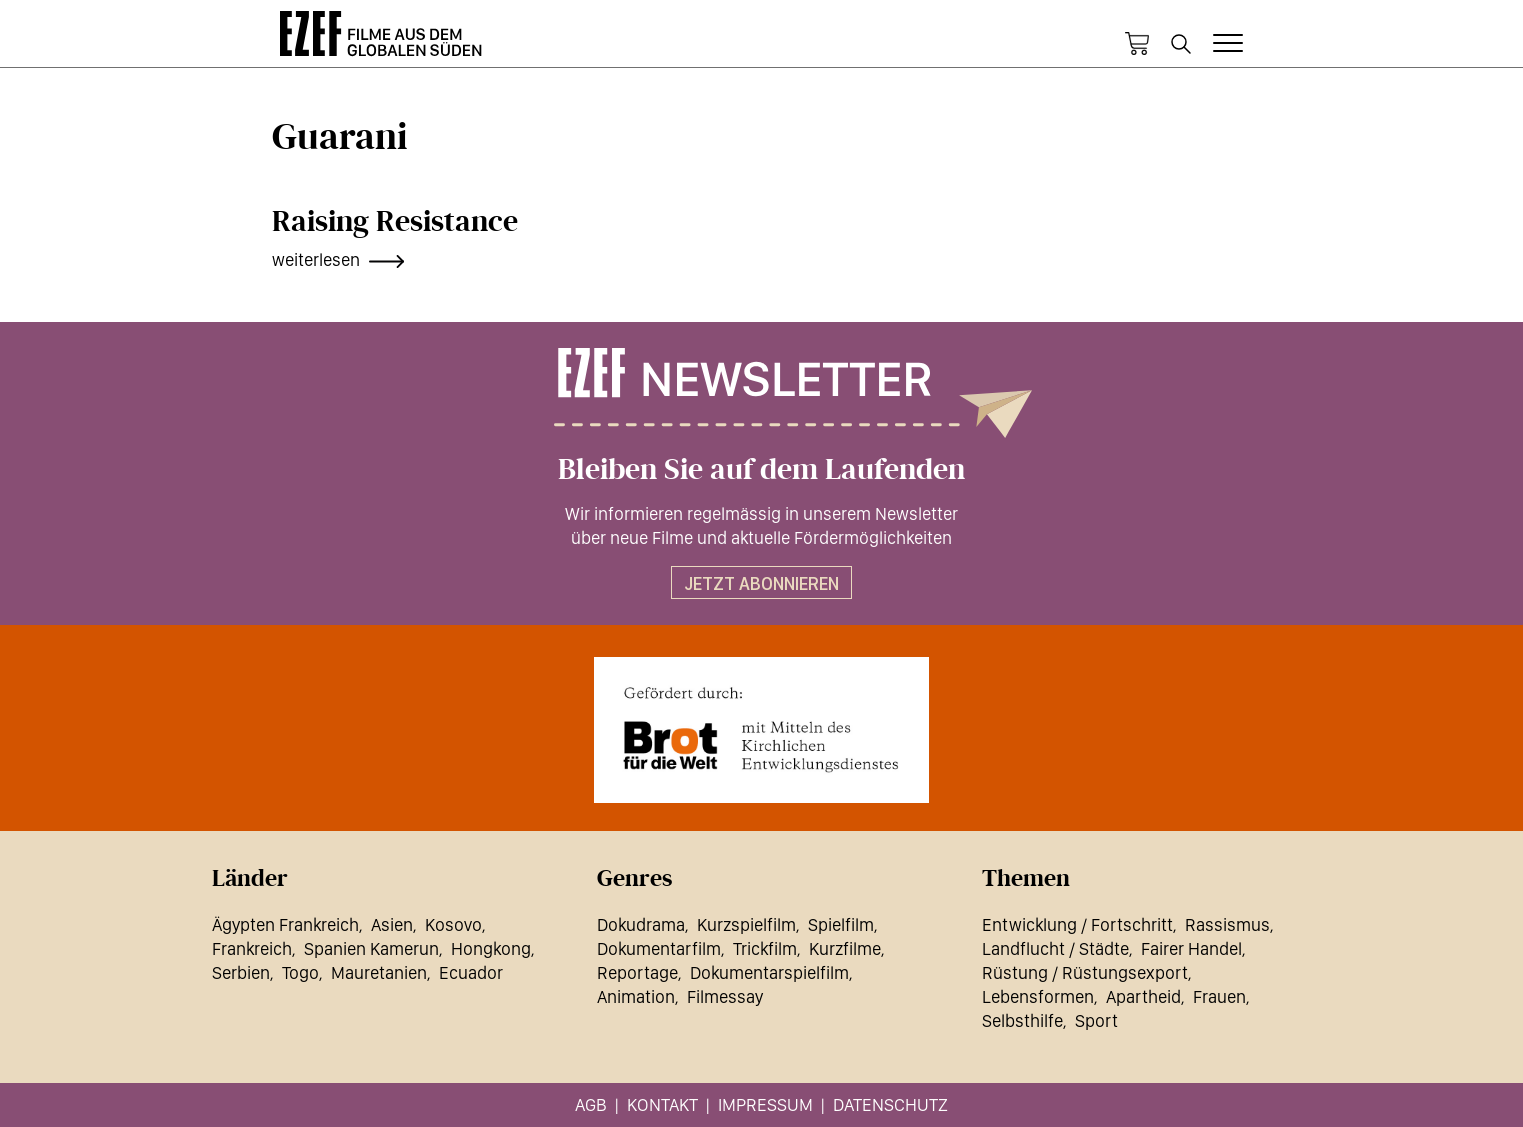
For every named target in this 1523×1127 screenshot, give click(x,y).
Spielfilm (841, 924)
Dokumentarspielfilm (769, 972)
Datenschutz (890, 1104)
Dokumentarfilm (659, 948)
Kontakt (662, 1104)
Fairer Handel (1191, 948)
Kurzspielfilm (746, 924)
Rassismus (1227, 924)
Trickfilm (765, 948)
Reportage (637, 972)
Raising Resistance (395, 222)
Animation (636, 996)
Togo (300, 972)
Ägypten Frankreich (285, 924)
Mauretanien (379, 972)
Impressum (765, 1104)
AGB (591, 1104)
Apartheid (1143, 996)
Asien (392, 924)
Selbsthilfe (1022, 1020)
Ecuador (471, 972)
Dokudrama (641, 924)
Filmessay (725, 996)
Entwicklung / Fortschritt (1077, 924)
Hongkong (491, 948)
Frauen (1219, 996)
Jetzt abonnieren (761, 583)
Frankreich (252, 948)
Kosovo (453, 924)
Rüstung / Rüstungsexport (1085, 972)
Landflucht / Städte (1055, 948)
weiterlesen (316, 259)
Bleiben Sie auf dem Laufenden (761, 470)
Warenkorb (1137, 44)
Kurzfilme (845, 948)
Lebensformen (1038, 996)
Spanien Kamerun (371, 948)
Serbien (241, 972)
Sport (1096, 1020)
